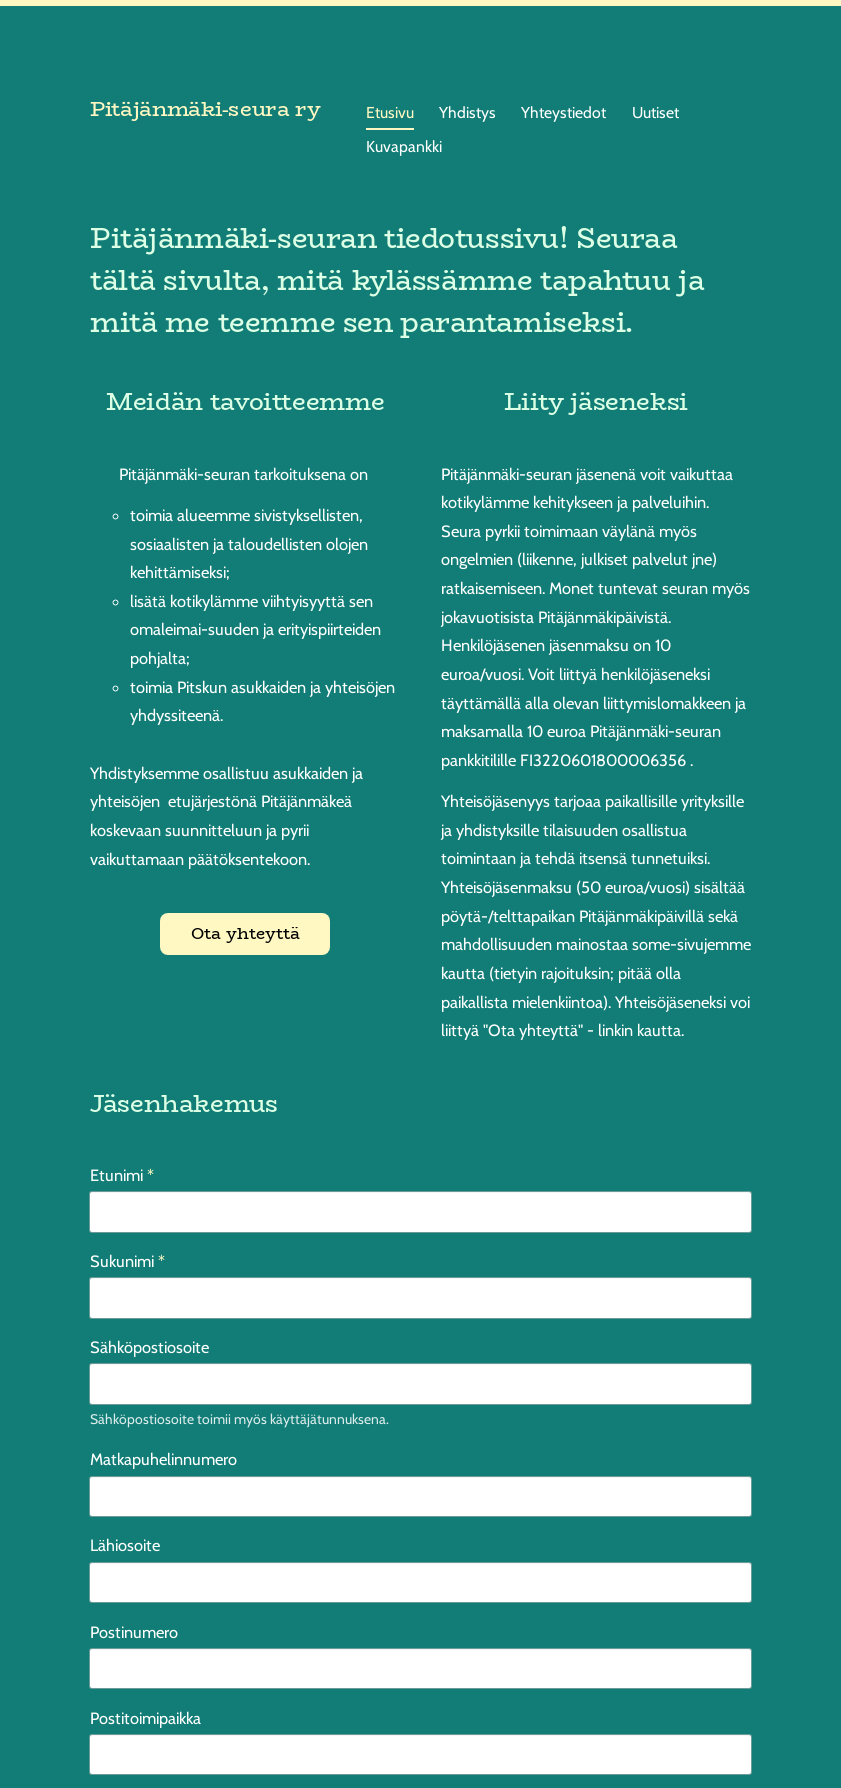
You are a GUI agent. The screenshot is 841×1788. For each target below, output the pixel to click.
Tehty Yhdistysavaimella (690, 1740)
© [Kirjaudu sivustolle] (97, 1740)
